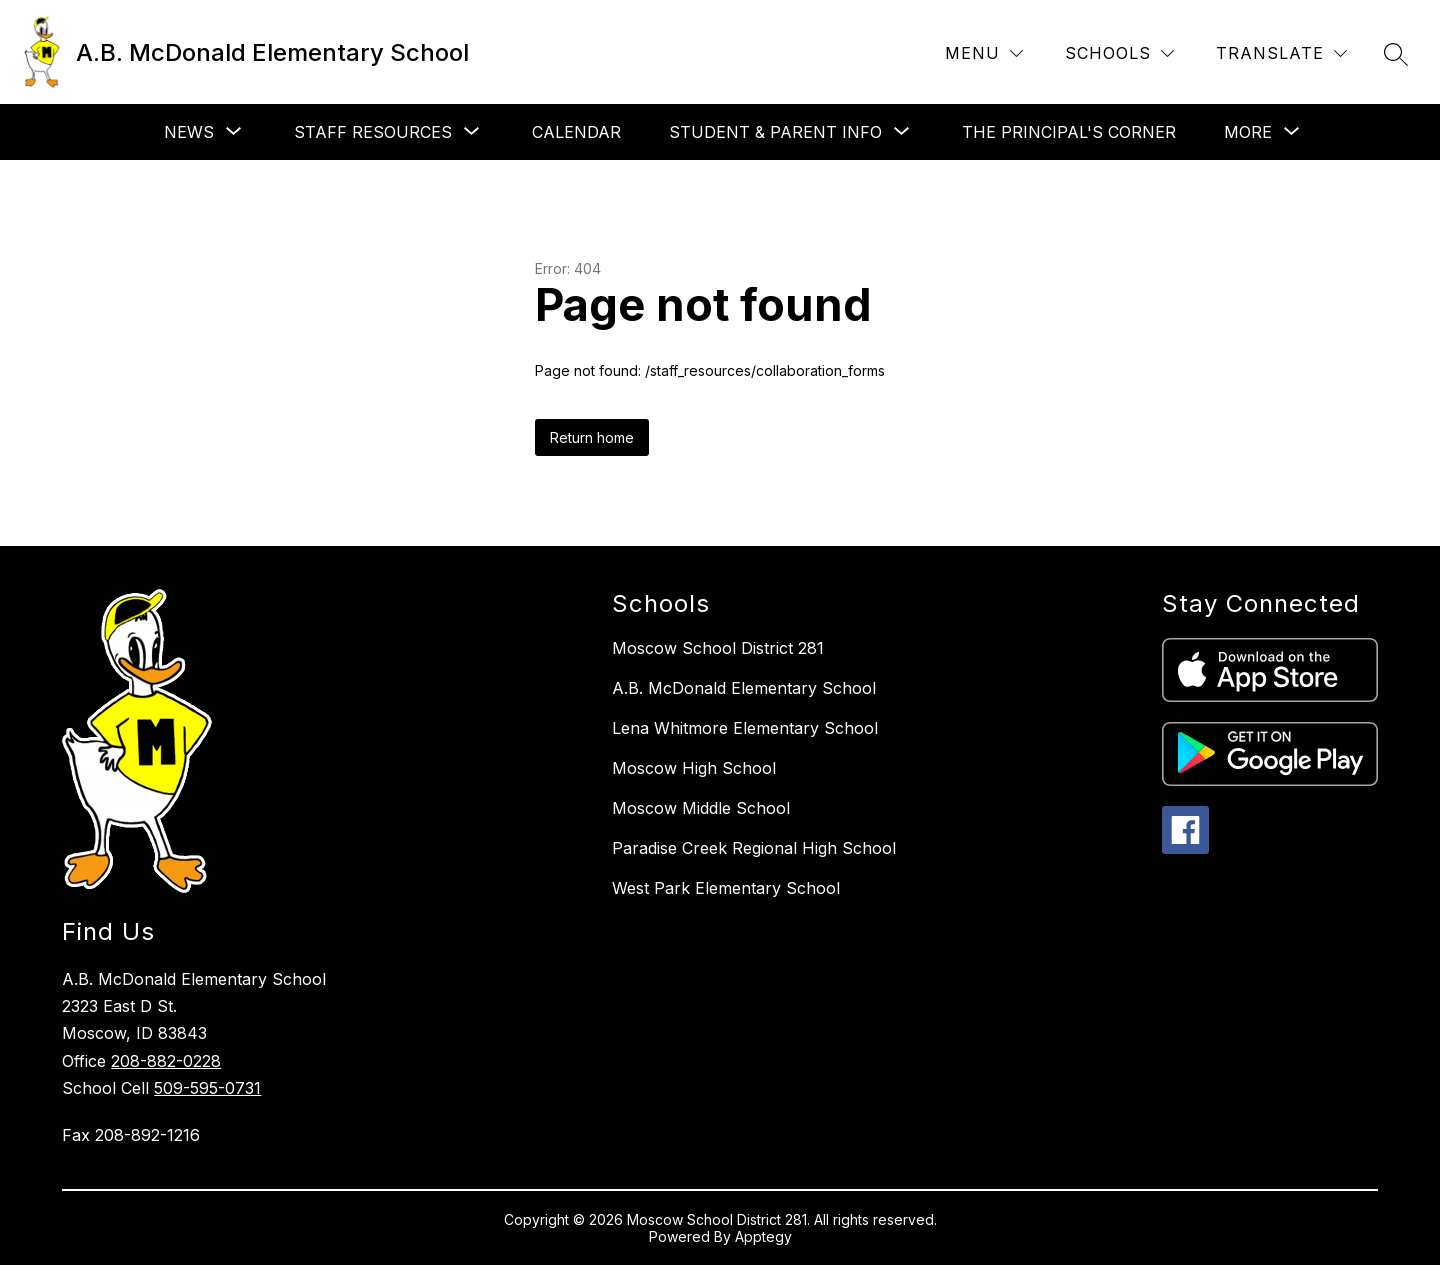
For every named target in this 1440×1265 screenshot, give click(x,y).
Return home (592, 437)
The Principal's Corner (1069, 132)
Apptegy (763, 1236)
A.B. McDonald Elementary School (744, 688)
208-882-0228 (166, 1061)
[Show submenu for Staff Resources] (373, 132)
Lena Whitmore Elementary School (745, 728)
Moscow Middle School (701, 808)
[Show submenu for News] (189, 132)
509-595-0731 (207, 1088)
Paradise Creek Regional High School (754, 848)
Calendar (576, 132)
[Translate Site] (1281, 53)
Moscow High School (694, 768)
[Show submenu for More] (1248, 132)
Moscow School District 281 (718, 648)
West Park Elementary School (726, 888)
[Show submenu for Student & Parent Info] (775, 132)
